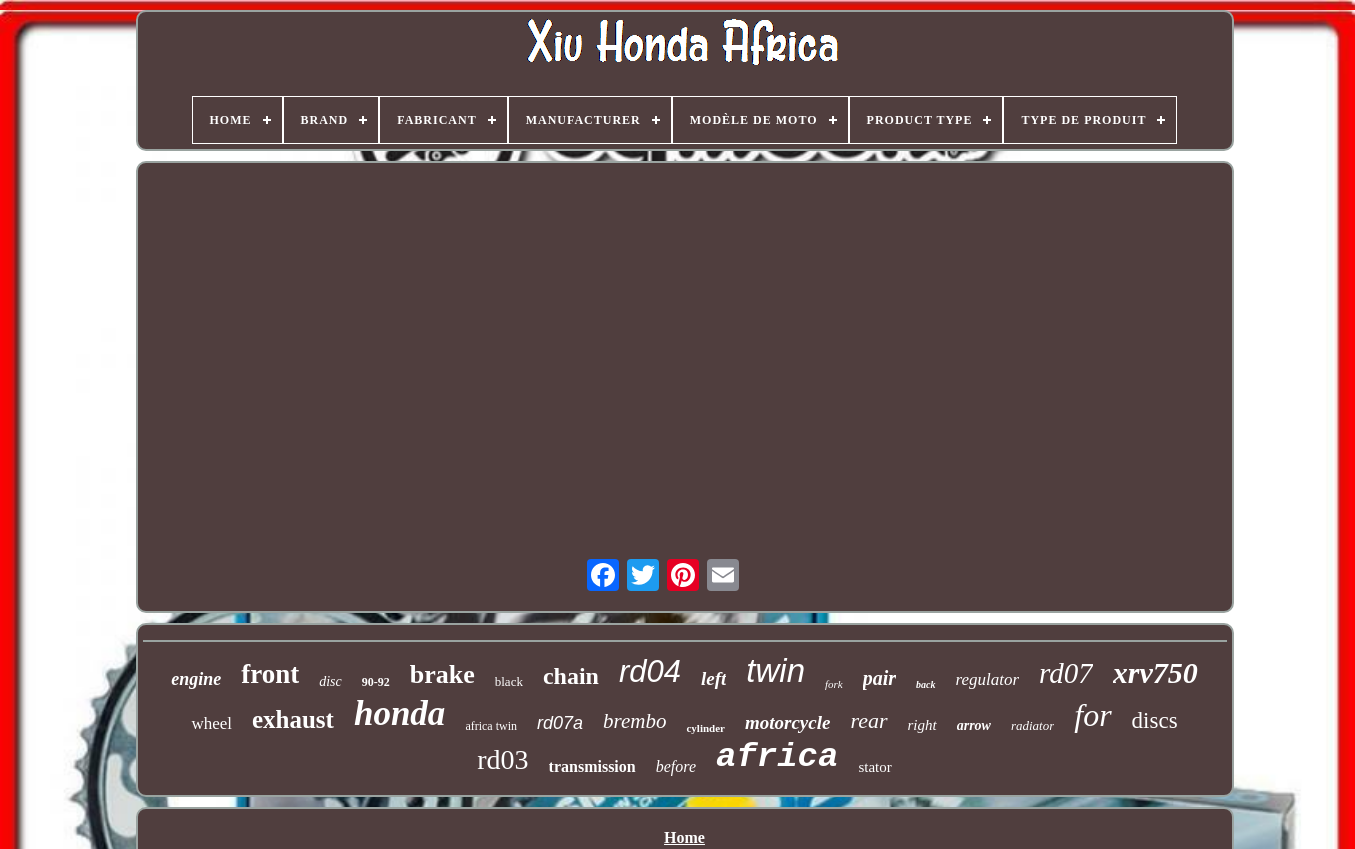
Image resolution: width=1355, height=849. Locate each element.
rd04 (650, 671)
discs (1155, 720)
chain (571, 676)
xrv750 (1155, 672)
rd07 (1066, 673)
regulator (988, 679)
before (676, 766)
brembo (634, 721)
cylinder (705, 728)
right (922, 725)
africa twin (491, 726)
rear (868, 720)
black (509, 681)
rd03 (502, 759)
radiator (1032, 725)
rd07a (560, 723)
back (925, 684)
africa (777, 757)
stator (874, 767)
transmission (592, 766)
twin (775, 670)
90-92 (376, 682)
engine (196, 679)
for (1092, 715)
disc (330, 681)
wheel (211, 723)
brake (442, 674)
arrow (974, 725)
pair (879, 678)
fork (834, 684)
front (270, 674)
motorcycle (787, 722)
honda (399, 713)
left (713, 678)
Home (684, 837)
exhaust (293, 719)
